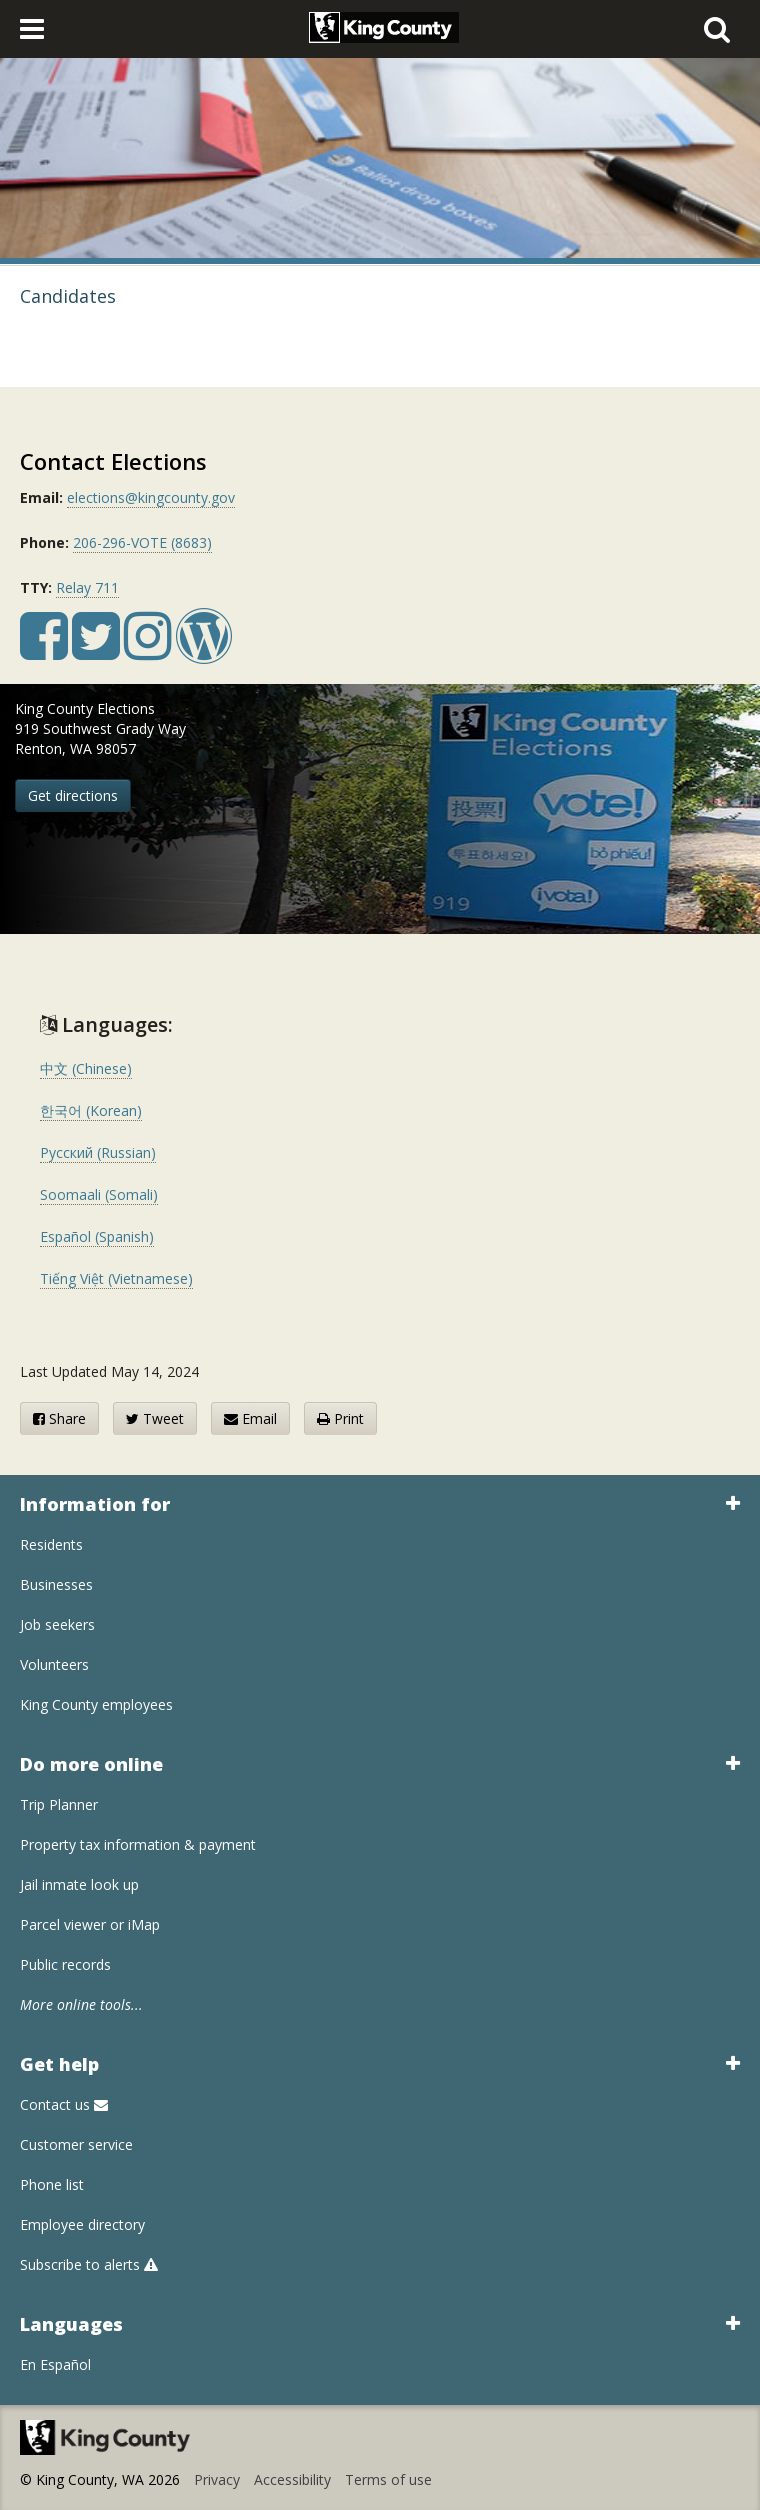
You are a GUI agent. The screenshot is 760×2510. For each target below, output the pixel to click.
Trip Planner (59, 1804)
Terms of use (388, 2479)
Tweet (155, 1418)
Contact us (64, 2104)
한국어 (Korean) (91, 1110)
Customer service (76, 2144)
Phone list (52, 2184)
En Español (55, 2364)
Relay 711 (87, 587)
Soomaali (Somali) (99, 1194)
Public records (65, 1964)
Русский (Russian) (98, 1152)
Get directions (73, 795)
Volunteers (54, 1664)
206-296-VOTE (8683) (142, 542)
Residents (51, 1544)
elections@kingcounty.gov (151, 497)
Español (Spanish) (97, 1236)
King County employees (96, 1704)
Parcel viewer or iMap (90, 1924)
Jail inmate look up (79, 1884)
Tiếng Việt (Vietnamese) (116, 1278)
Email (250, 1418)
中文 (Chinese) (86, 1068)
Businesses (56, 1584)
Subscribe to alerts (89, 2264)
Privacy (217, 2479)
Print (340, 1418)
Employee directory (82, 2224)
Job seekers (57, 1624)
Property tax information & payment (138, 1844)
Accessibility (292, 2479)
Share (59, 1418)
